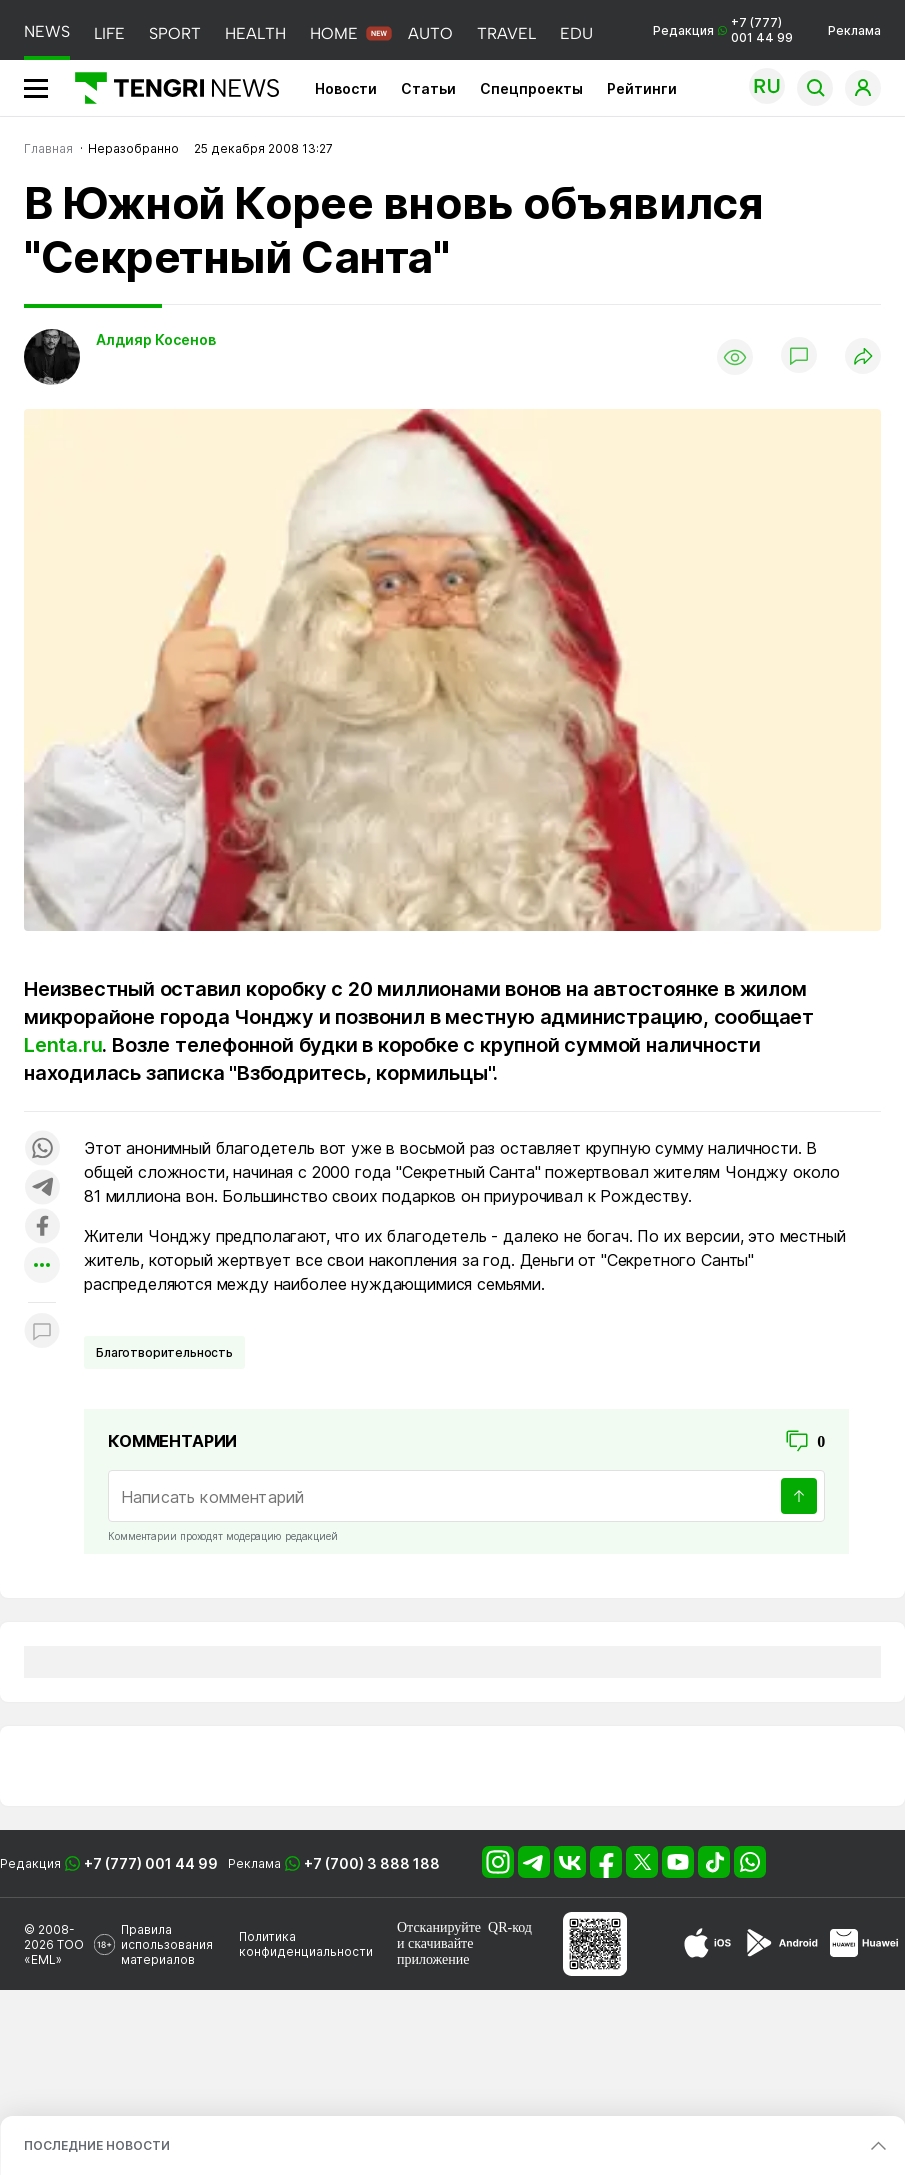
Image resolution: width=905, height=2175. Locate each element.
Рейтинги (642, 88)
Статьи (428, 88)
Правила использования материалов (167, 1944)
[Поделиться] (863, 357)
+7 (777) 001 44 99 (151, 1863)
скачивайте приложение (435, 1951)
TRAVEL (506, 33)
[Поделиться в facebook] (42, 1227)
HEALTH (255, 33)
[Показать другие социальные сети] (42, 1266)
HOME (334, 33)
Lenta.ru (63, 1045)
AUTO (430, 33)
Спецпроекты (531, 88)
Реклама (854, 30)
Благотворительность (164, 1352)
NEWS (47, 31)
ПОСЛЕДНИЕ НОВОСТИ (97, 2145)
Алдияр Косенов (156, 339)
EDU (576, 33)
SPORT (175, 33)
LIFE (109, 33)
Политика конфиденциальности (306, 1944)
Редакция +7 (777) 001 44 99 (723, 30)
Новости (346, 88)
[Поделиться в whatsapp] (42, 1149)
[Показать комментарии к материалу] (42, 1332)
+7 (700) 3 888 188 (372, 1863)
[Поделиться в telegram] (42, 1188)
